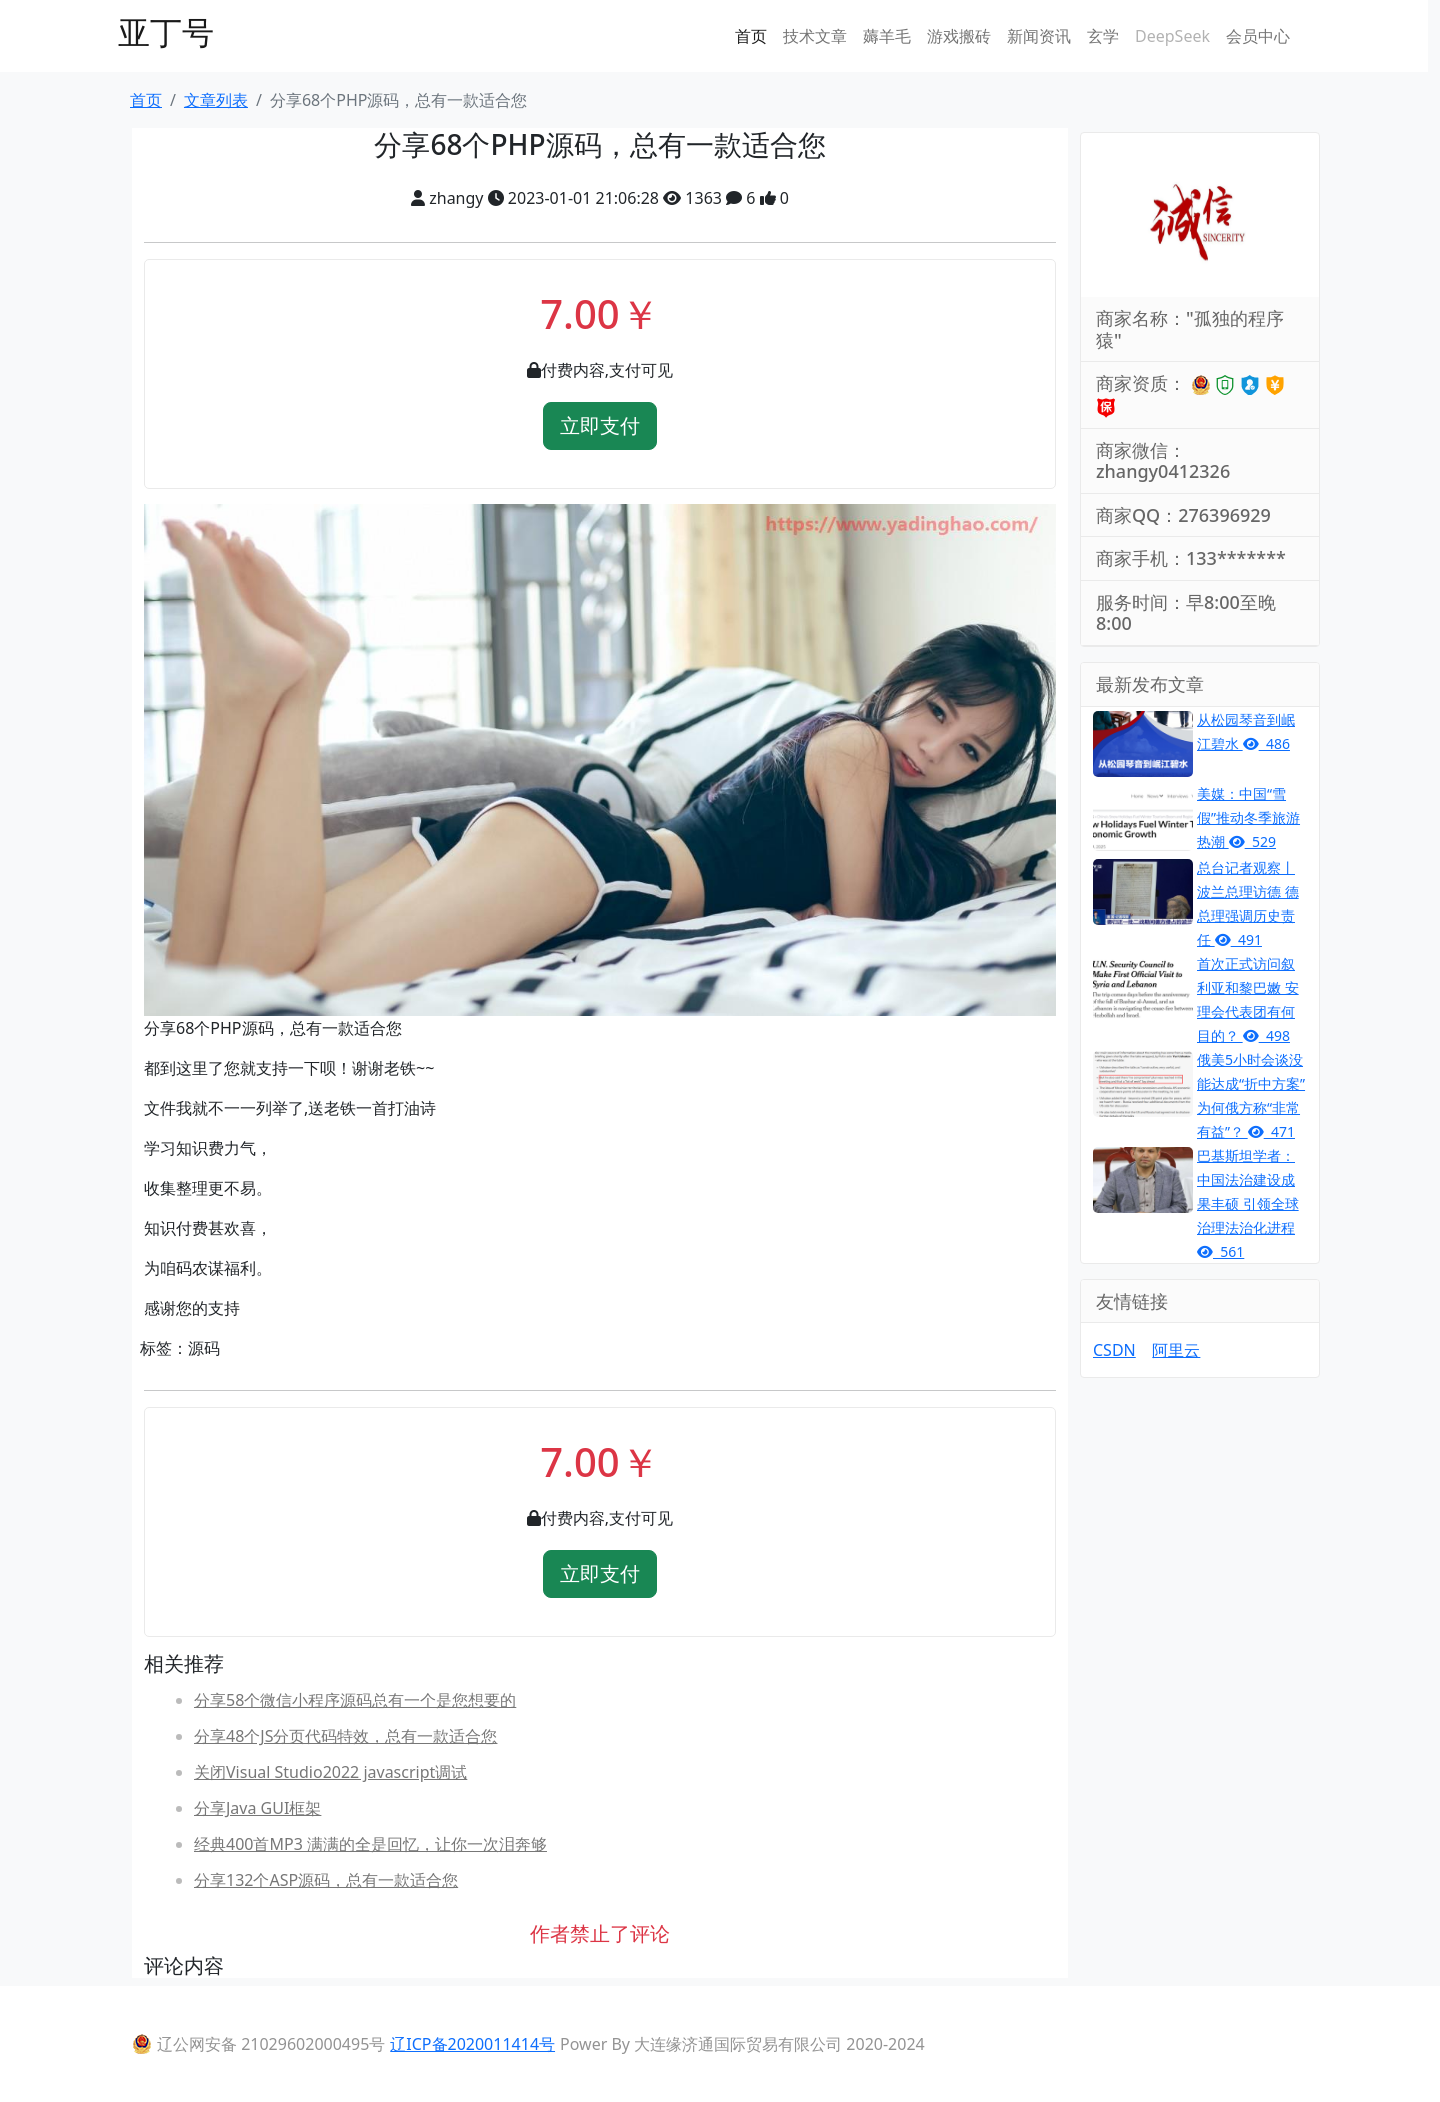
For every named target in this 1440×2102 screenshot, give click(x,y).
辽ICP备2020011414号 (472, 2044)
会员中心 (1258, 36)
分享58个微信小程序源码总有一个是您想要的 (355, 1700)
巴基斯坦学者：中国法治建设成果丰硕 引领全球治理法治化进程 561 (1248, 1203)
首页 (751, 36)
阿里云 (1176, 1350)
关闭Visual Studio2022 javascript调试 (330, 1772)
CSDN (1114, 1350)
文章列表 (216, 100)
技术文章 (815, 36)
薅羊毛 (887, 36)
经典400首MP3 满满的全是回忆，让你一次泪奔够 (370, 1844)
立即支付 (600, 425)
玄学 (1103, 36)
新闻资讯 (1039, 36)
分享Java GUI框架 (257, 1808)
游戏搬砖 (959, 36)
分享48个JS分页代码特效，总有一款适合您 (345, 1736)
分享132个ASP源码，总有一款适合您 (326, 1880)
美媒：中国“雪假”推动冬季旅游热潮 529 (1248, 817)
